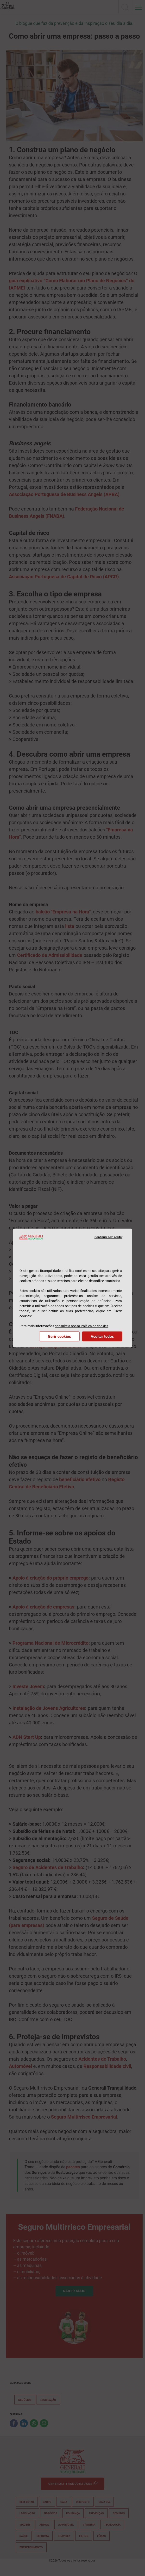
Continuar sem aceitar (108, 1237)
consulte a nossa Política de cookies (81, 1326)
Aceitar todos (102, 1336)
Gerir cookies (59, 1336)
